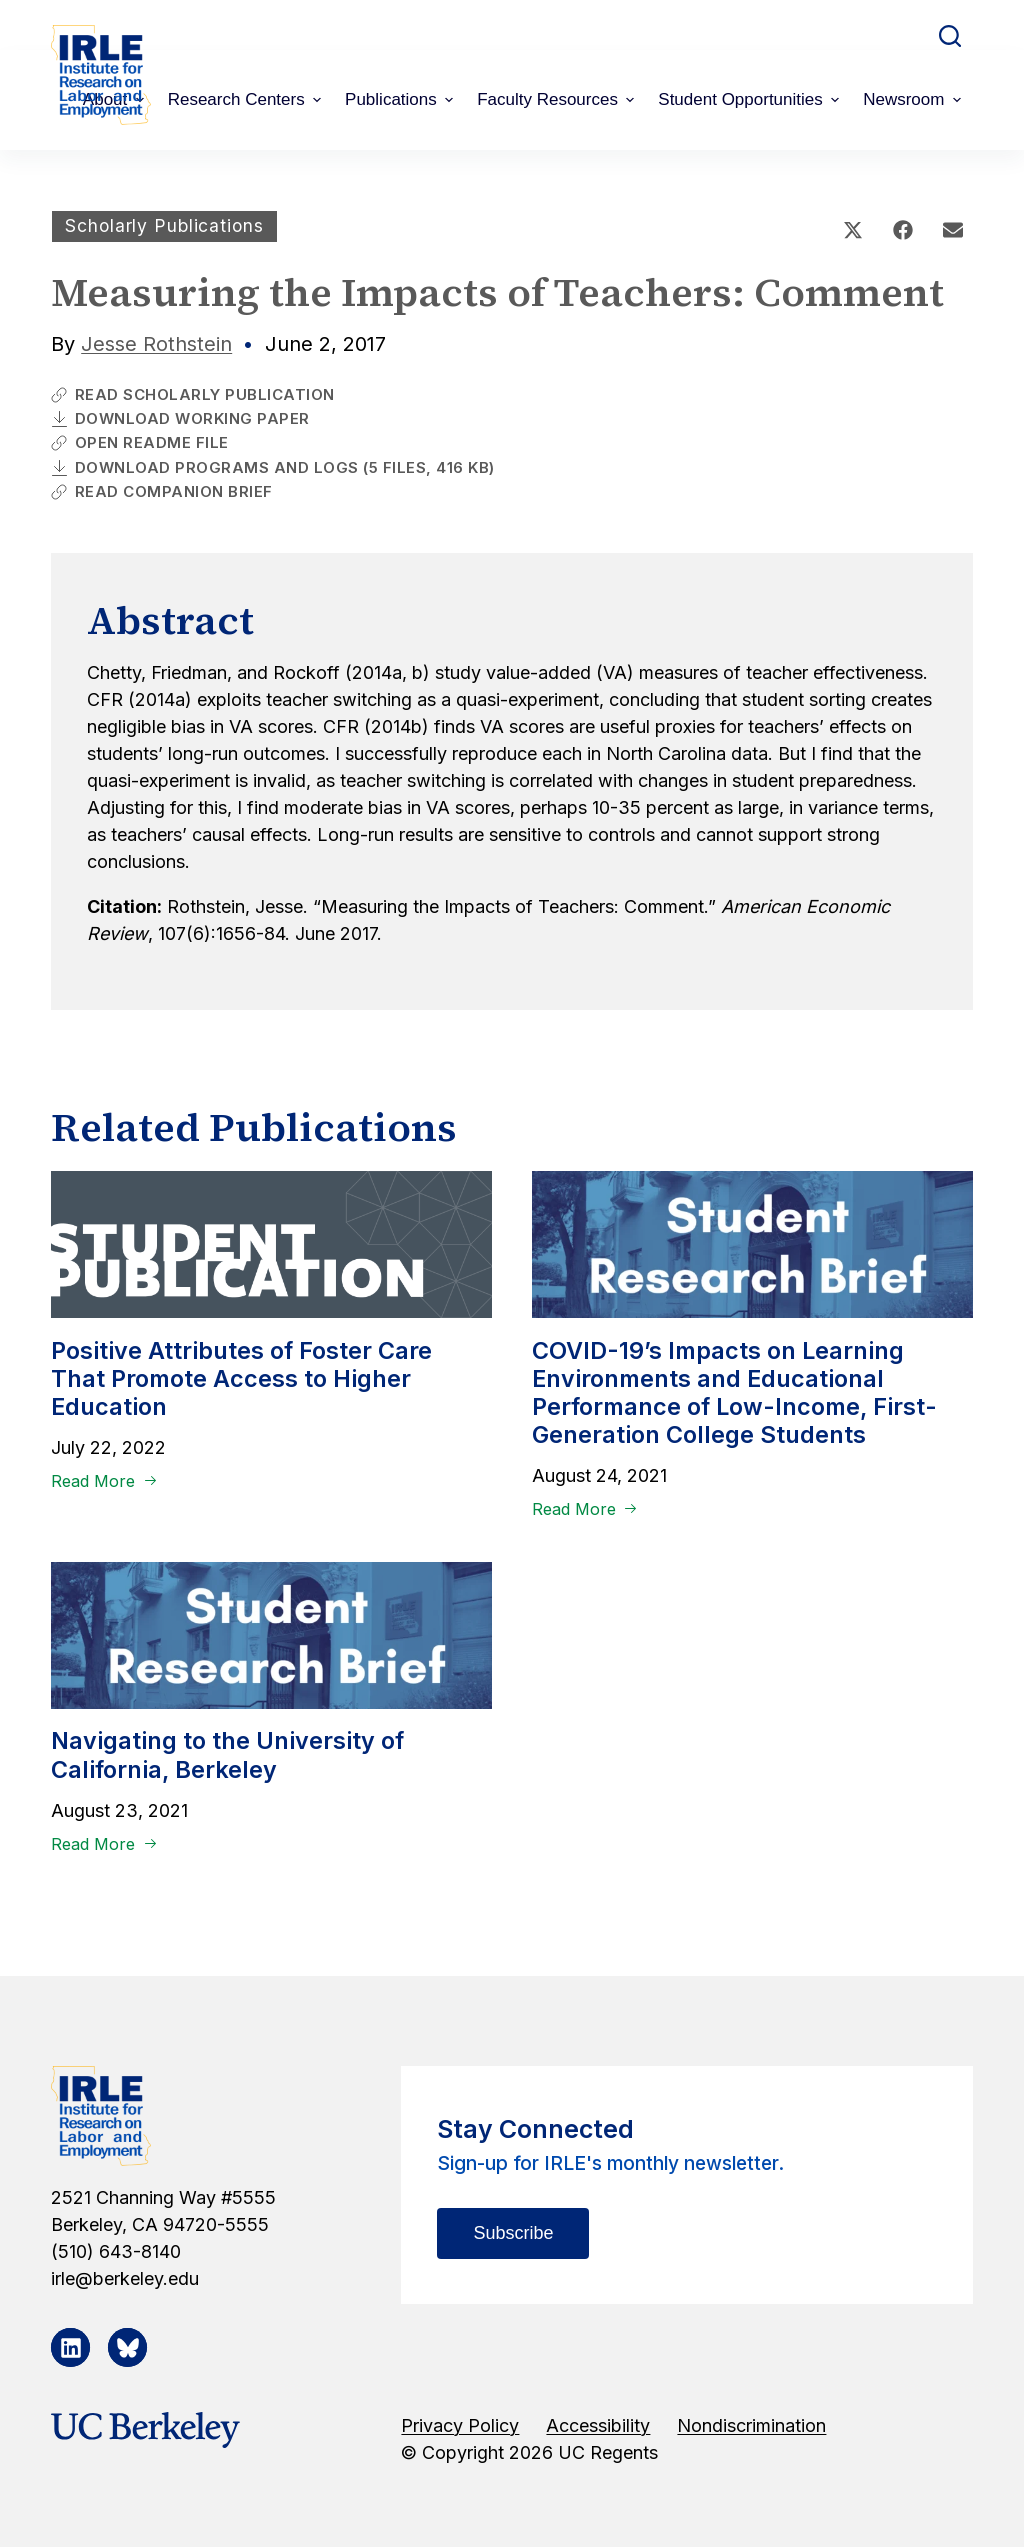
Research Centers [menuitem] (247, 99)
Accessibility (598, 2425)
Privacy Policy (460, 2425)
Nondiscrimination (751, 2425)
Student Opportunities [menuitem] (751, 99)
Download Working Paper (180, 418)
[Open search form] (950, 36)
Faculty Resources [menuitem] (558, 99)
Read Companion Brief (162, 491)
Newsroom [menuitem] (914, 99)
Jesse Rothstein (156, 344)
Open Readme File (140, 442)
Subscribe (513, 2233)
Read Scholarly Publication (193, 394)
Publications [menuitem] (401, 99)
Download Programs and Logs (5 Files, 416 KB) (273, 467)
